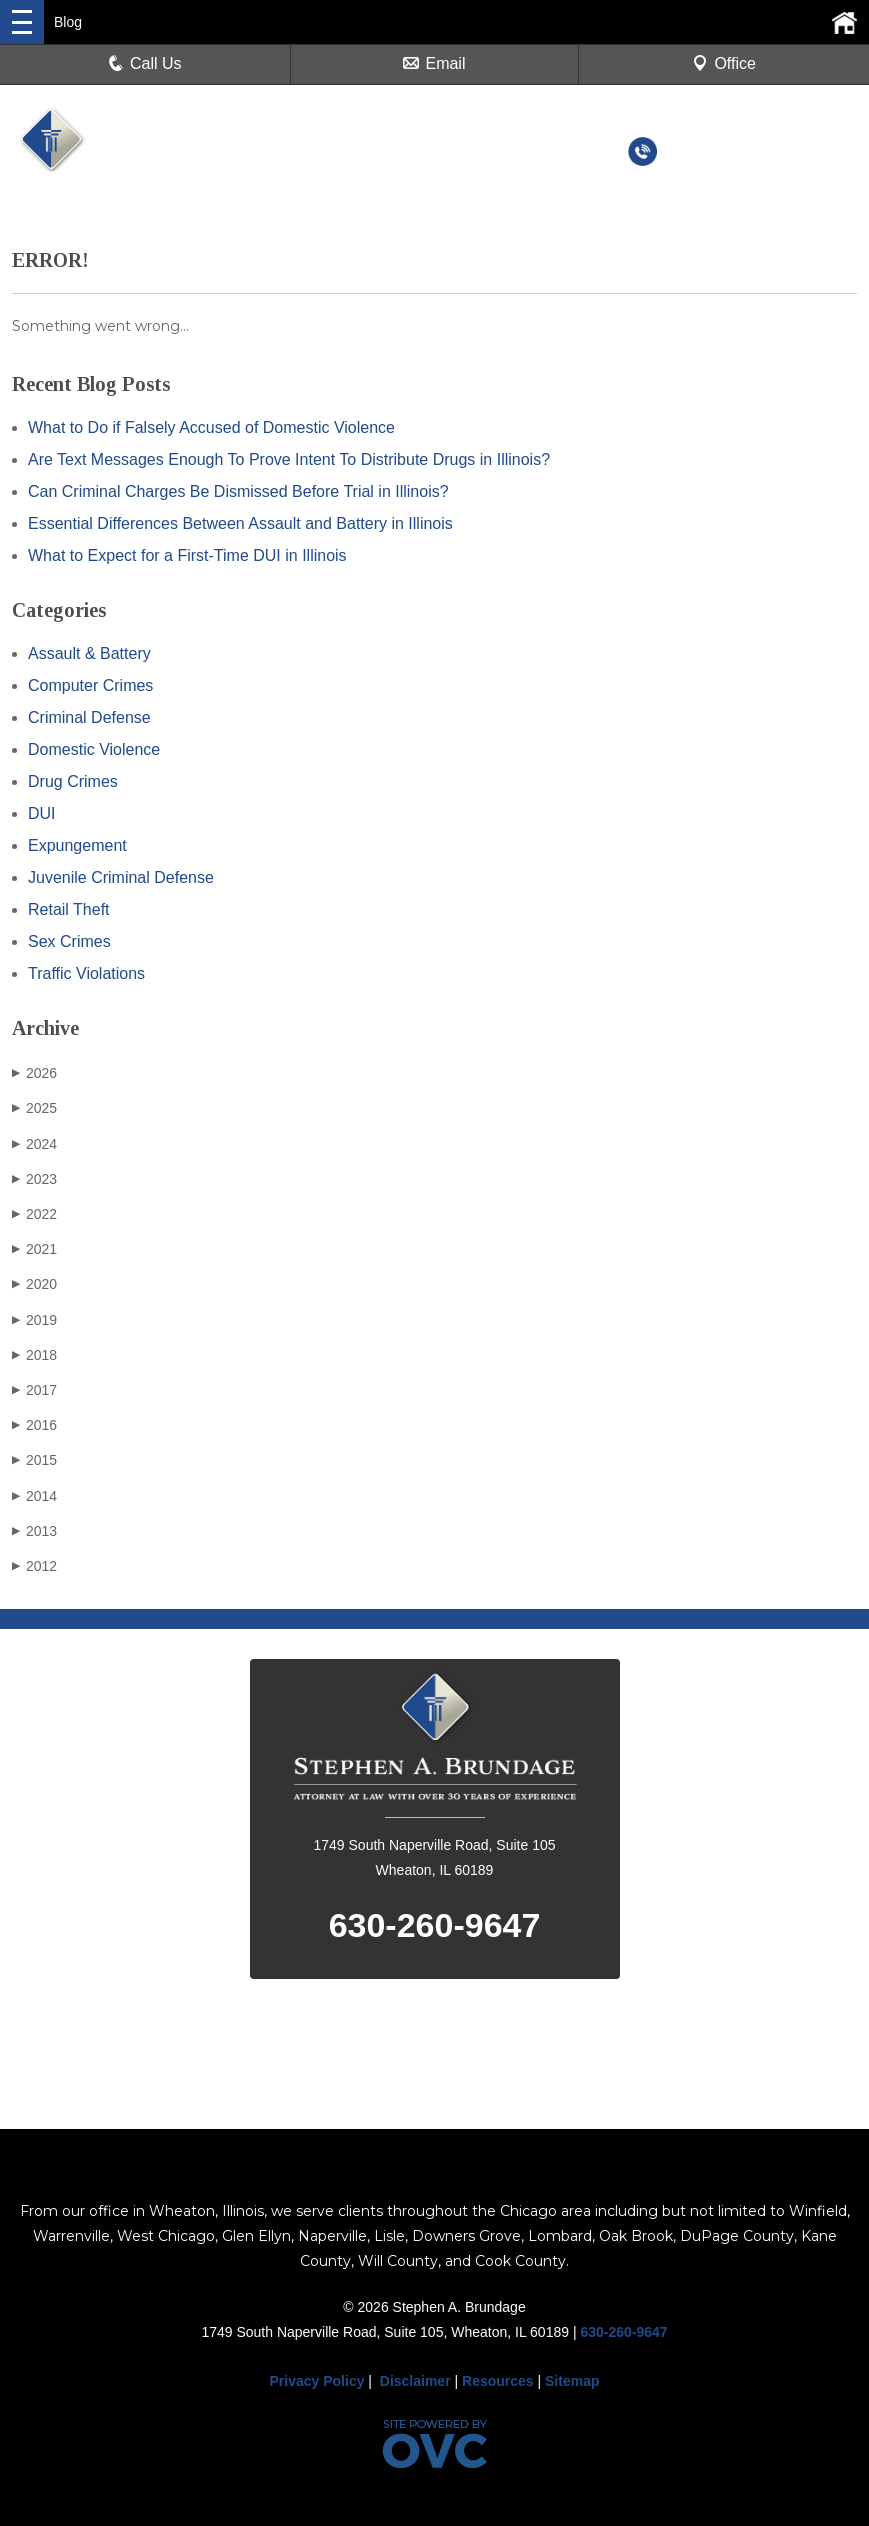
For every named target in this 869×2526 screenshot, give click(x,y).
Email (434, 63)
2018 (34, 1355)
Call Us (145, 63)
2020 (34, 1284)
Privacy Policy (317, 2381)
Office (724, 63)
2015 (34, 1460)
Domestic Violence (94, 749)
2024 (34, 1144)
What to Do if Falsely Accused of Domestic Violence (211, 427)
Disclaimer (415, 2381)
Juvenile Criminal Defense (121, 877)
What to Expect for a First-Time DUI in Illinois (187, 555)
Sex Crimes (69, 941)
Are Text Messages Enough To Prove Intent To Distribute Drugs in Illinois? (289, 459)
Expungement (77, 845)
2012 (34, 1566)
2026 (34, 1073)
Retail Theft (69, 909)
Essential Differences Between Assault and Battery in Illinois (240, 523)
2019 (34, 1320)
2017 (34, 1390)
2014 (34, 1496)
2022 (34, 1214)
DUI (42, 813)
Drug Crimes (73, 781)
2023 (34, 1179)
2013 (34, 1531)
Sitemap (572, 2381)
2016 (34, 1425)
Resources (498, 2381)
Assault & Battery (89, 653)
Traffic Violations (86, 973)
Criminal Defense (89, 717)
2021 (34, 1249)
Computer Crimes (90, 685)
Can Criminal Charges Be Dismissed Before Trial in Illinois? (238, 491)
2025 (34, 1108)
